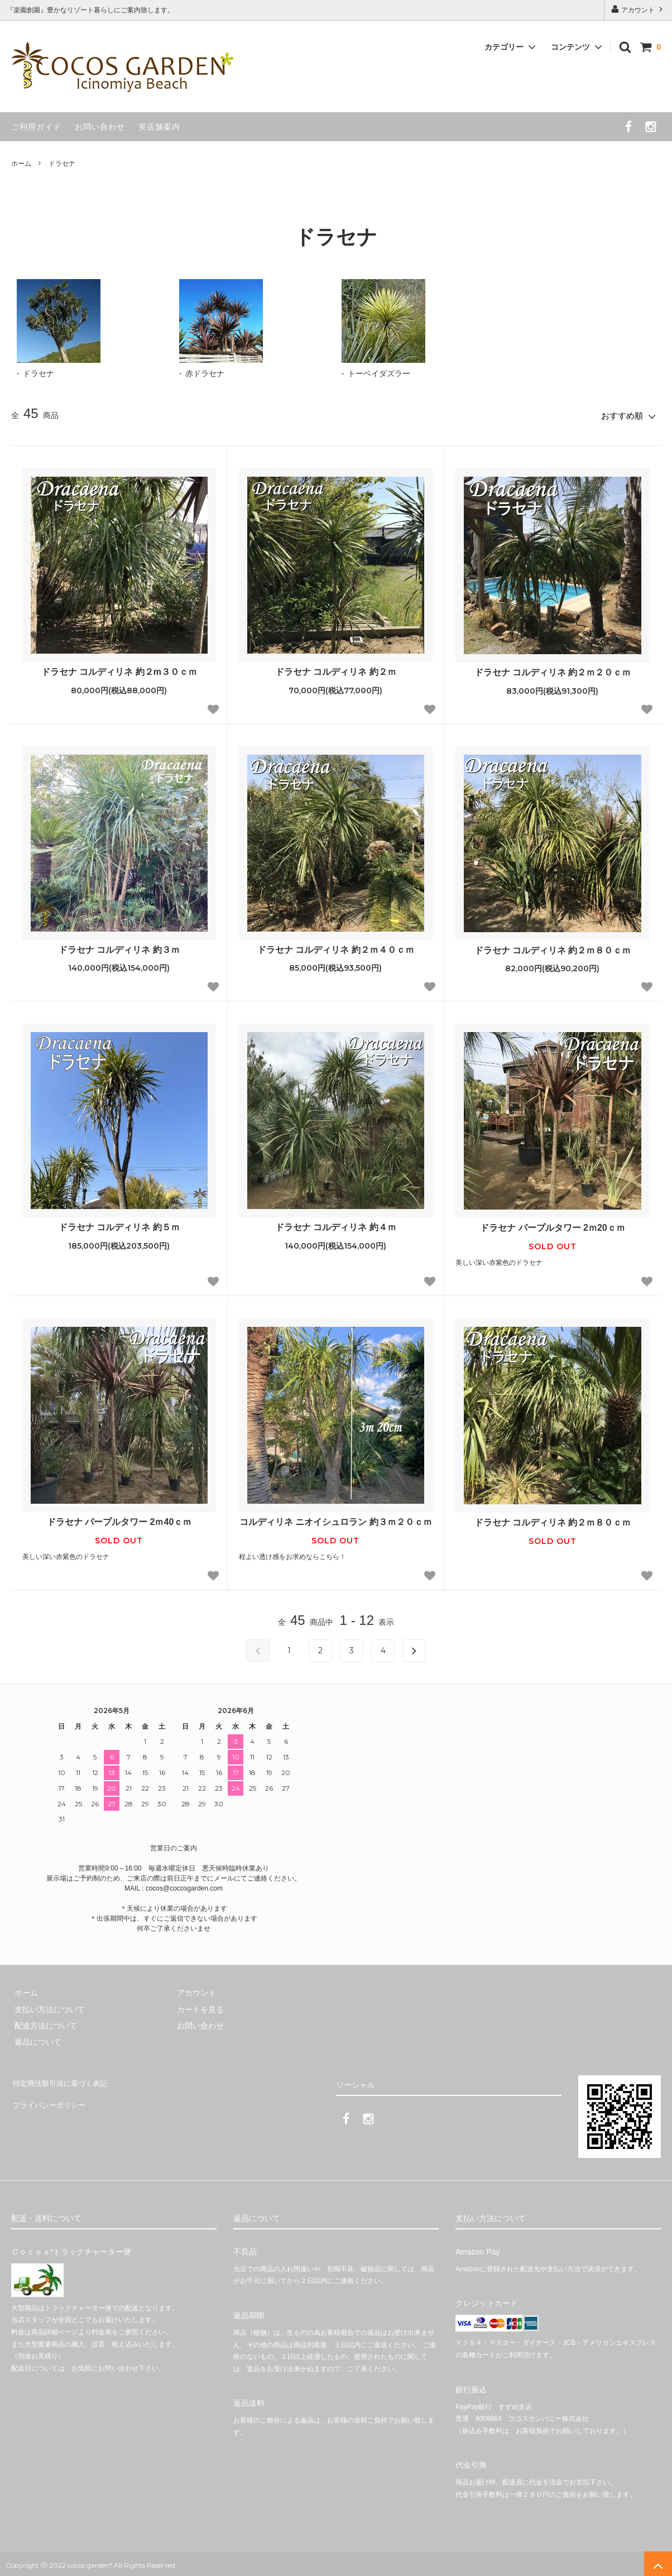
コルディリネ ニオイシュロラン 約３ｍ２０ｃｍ (335, 1519)
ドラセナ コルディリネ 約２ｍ (335, 669)
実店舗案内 (159, 126)
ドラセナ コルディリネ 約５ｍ (119, 1224)
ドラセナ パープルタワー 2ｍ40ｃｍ (119, 1519)
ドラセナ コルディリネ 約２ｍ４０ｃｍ (335, 946)
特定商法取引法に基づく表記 (62, 2078)
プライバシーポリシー (50, 2094)
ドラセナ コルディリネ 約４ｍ (335, 1224)
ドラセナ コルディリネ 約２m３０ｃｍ (119, 669)
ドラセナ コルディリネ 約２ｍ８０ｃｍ (552, 947)
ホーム (21, 163)
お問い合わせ (100, 126)
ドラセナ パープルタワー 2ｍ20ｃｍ (552, 1225)
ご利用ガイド (36, 126)
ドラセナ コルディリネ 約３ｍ (119, 946)
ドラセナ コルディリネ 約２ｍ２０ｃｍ (552, 669)
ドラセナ (62, 163)
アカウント (638, 9)
